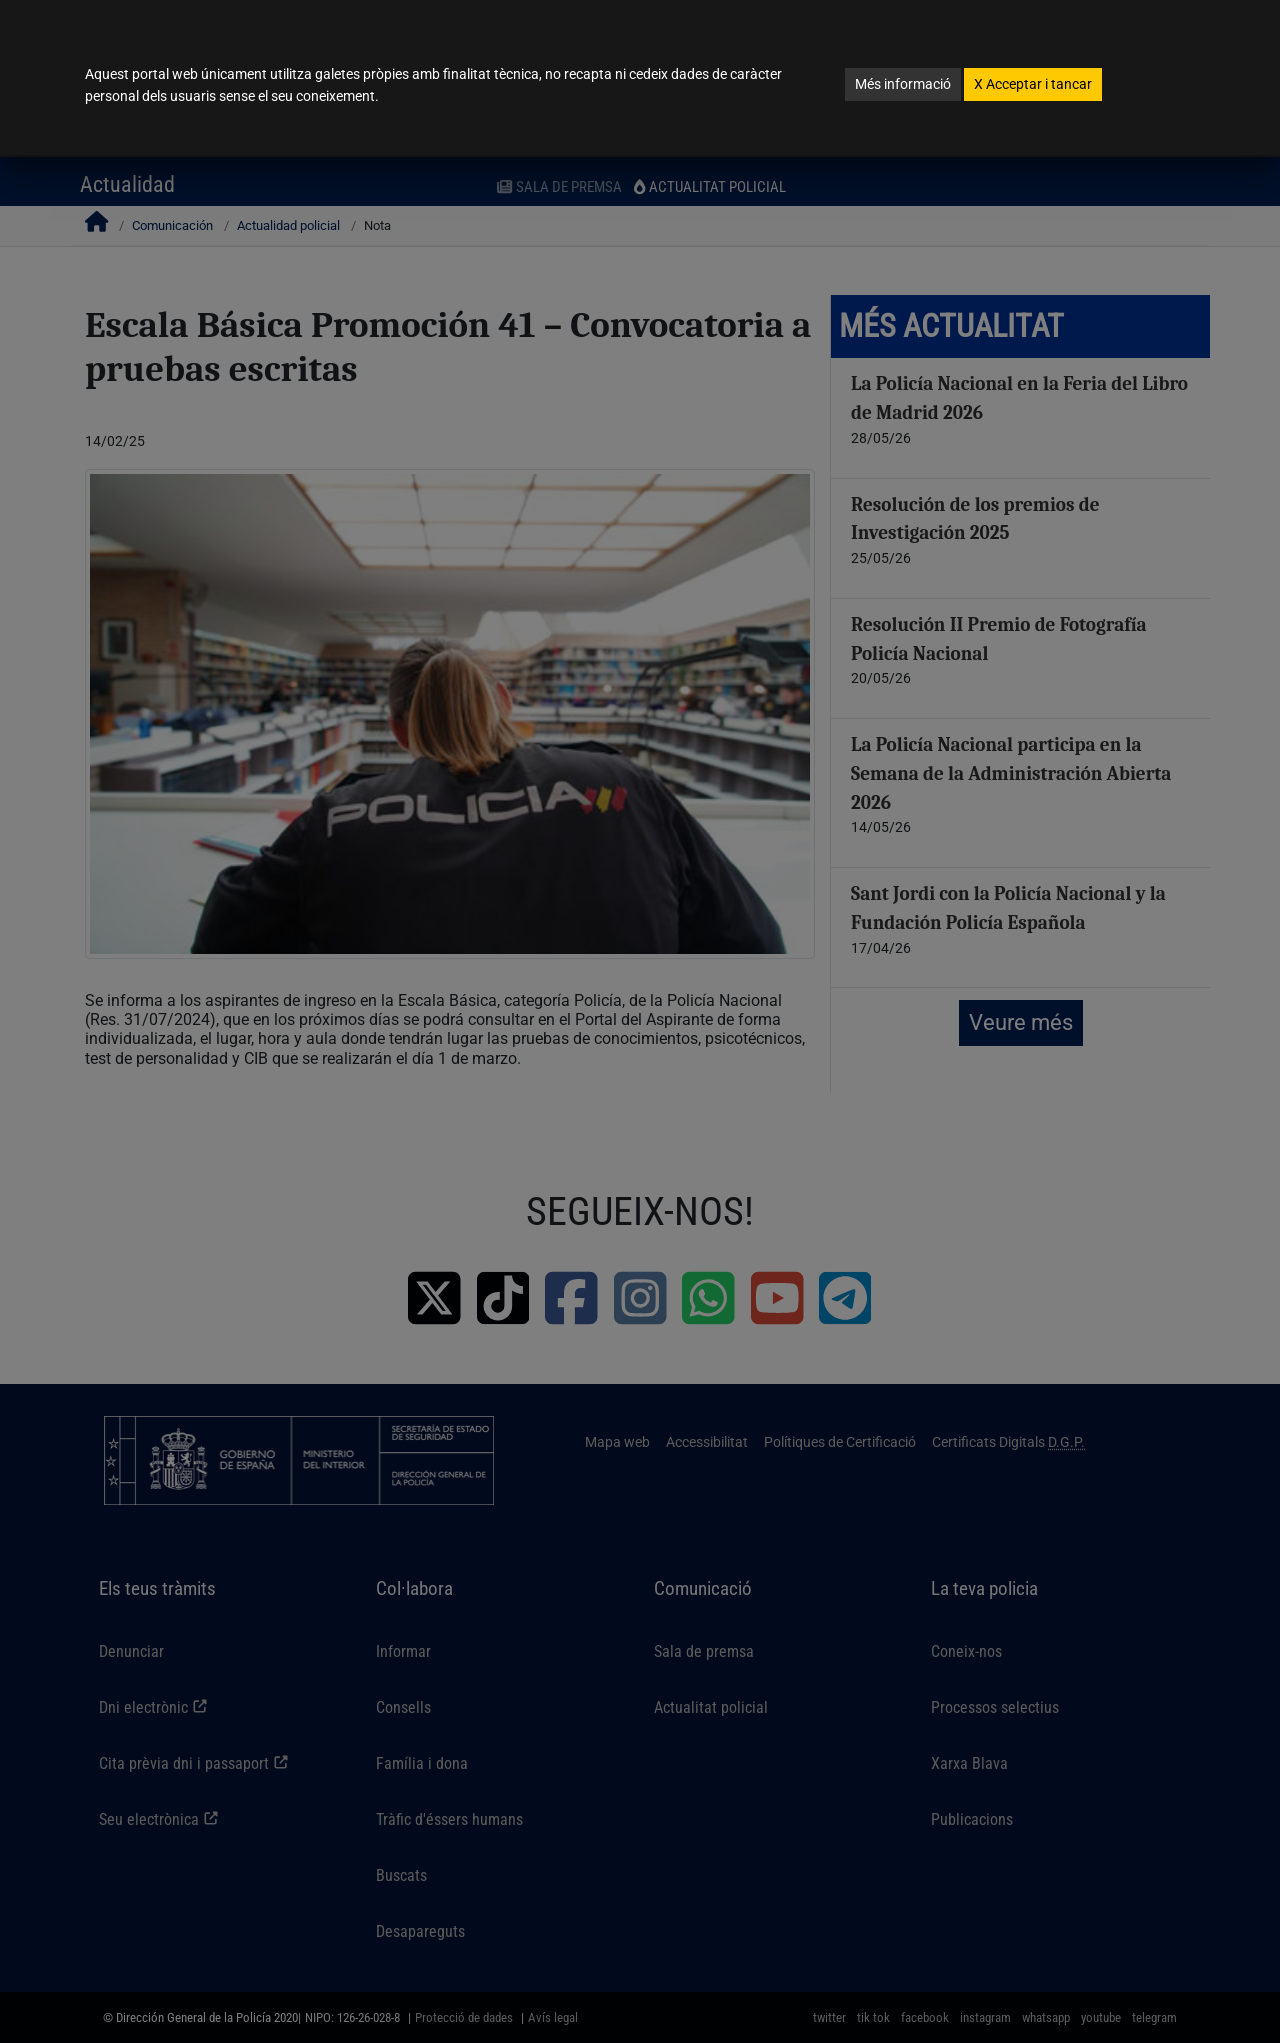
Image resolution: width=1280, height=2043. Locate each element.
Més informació (903, 84)
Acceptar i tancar (1033, 84)
